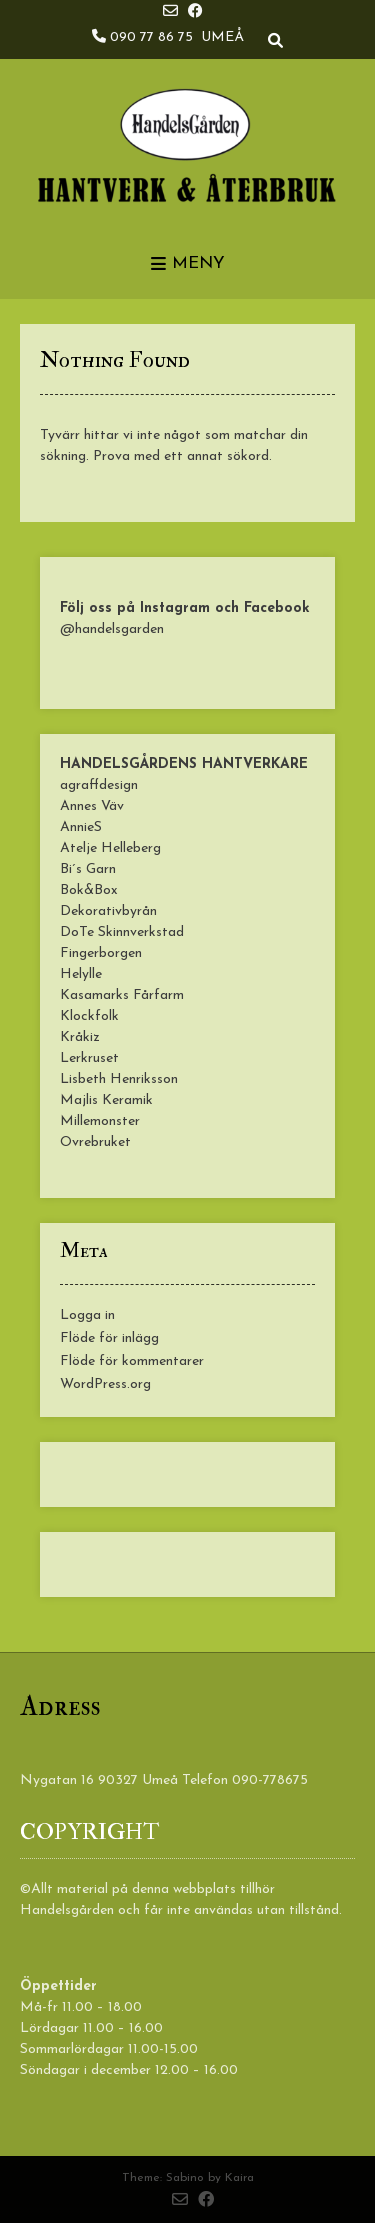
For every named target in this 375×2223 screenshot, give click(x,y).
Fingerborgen (101, 953)
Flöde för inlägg (109, 1338)
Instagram (175, 608)
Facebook (277, 608)
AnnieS (81, 827)
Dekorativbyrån (108, 911)
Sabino (185, 2178)
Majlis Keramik (106, 1100)
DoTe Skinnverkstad (122, 932)
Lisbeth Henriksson (119, 1079)
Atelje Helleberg (110, 848)
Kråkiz (80, 1037)
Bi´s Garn (88, 869)
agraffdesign (99, 785)
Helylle (81, 974)
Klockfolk (89, 1016)
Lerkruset (89, 1058)
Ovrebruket (95, 1142)
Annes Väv (92, 806)
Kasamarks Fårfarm (122, 995)
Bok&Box (89, 890)
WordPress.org (105, 1384)
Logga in (87, 1315)
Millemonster (100, 1121)
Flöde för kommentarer (132, 1361)
